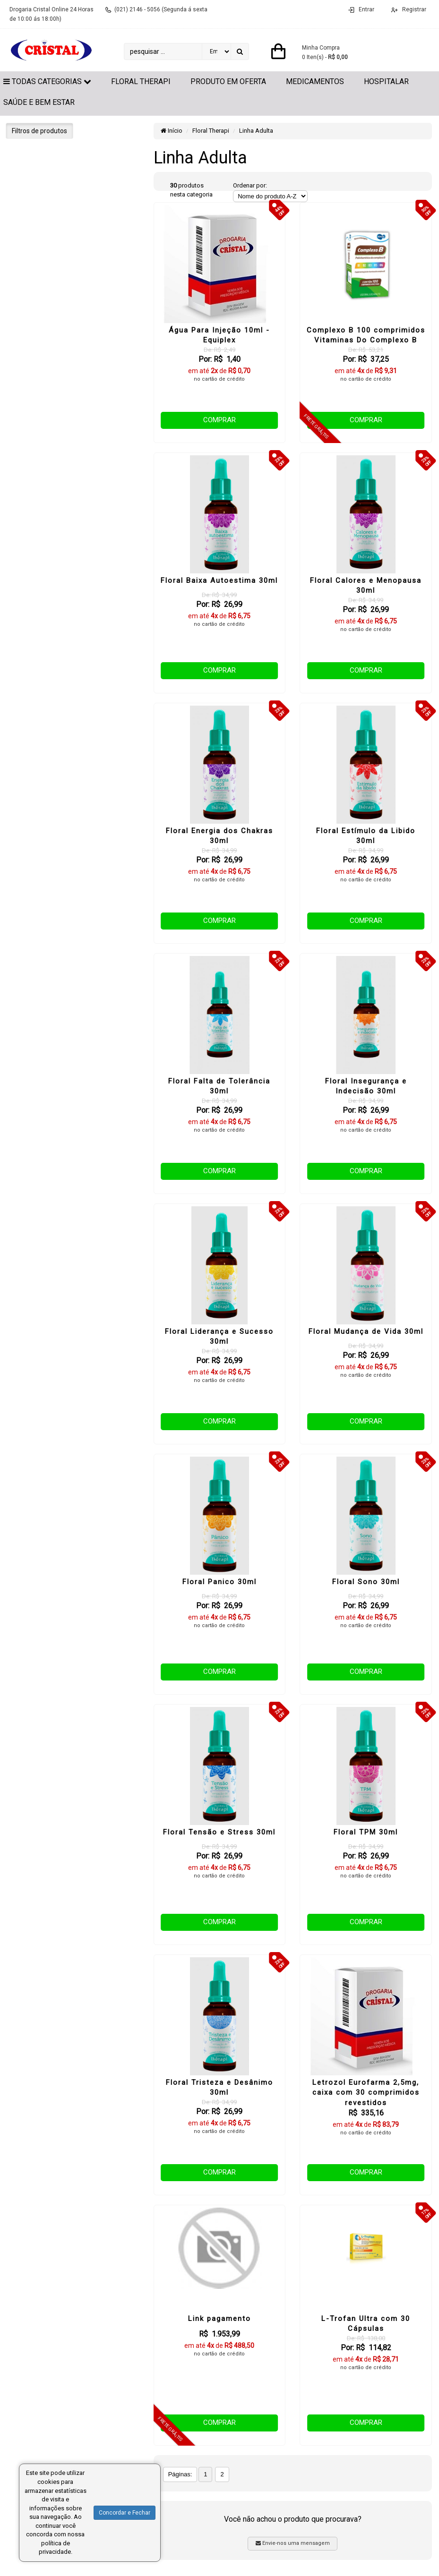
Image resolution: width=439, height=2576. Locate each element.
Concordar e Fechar (124, 2512)
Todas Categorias (47, 81)
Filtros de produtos (39, 131)
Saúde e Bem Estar (39, 102)
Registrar (413, 9)
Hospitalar (386, 81)
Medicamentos (315, 81)
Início (171, 130)
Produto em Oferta (228, 81)
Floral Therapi (141, 81)
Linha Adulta (256, 130)
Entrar (366, 9)
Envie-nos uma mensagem (293, 2543)
